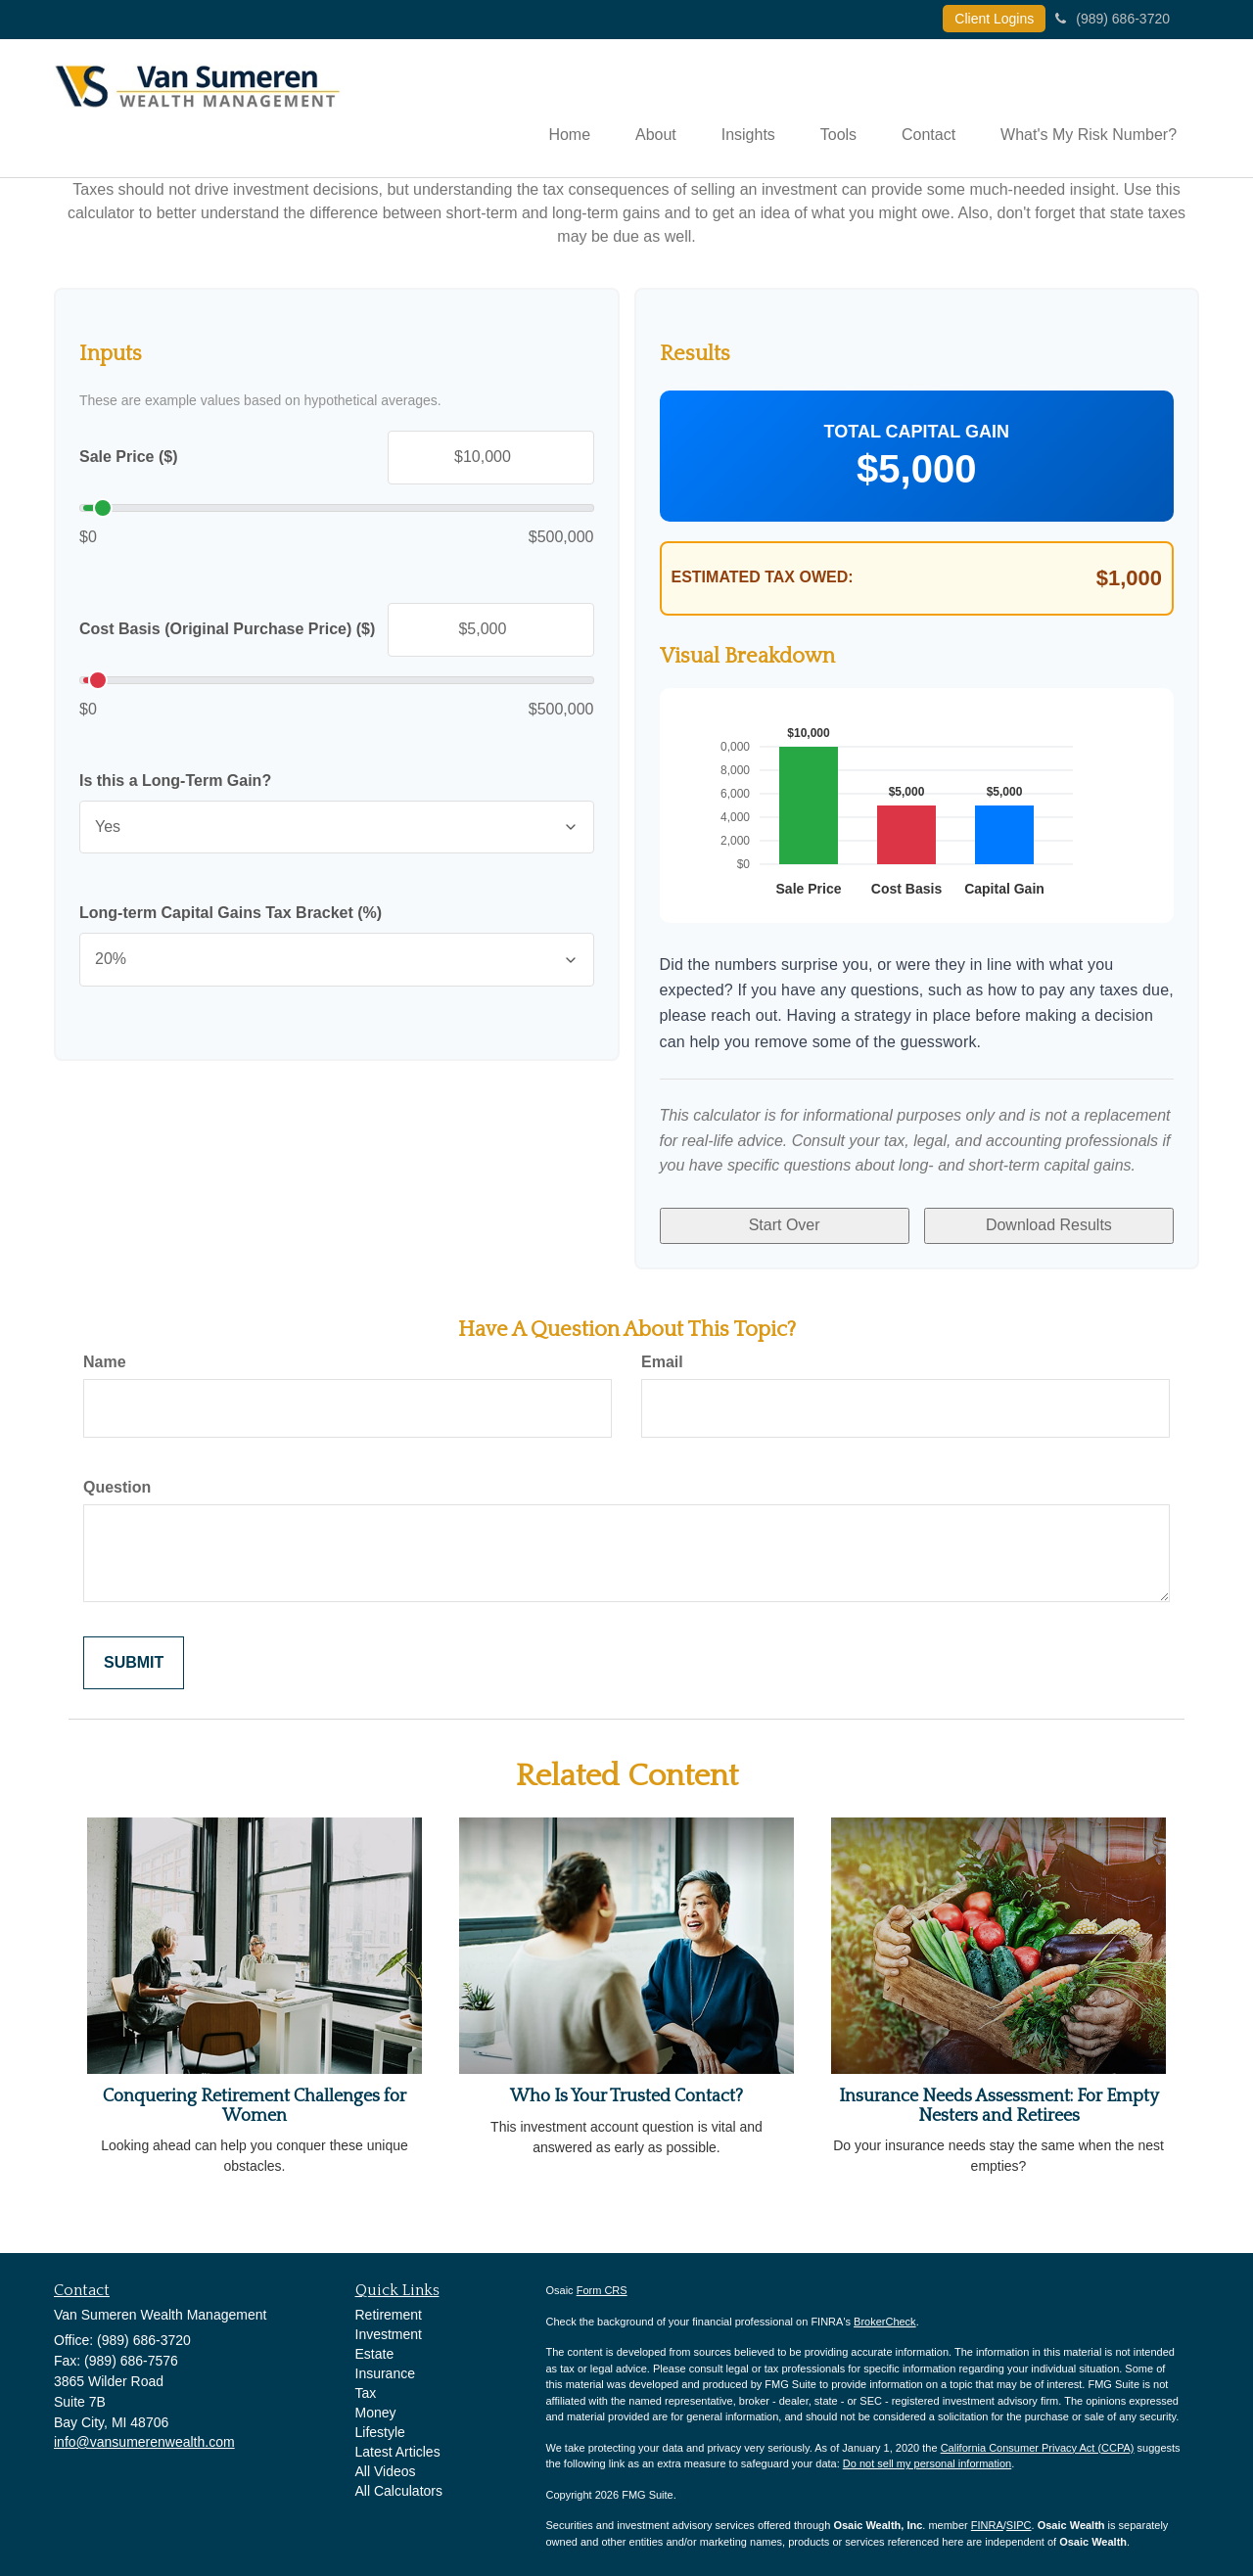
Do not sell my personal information (927, 2455)
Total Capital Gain (916, 433)
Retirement (388, 2307)
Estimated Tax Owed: (763, 579)
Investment (388, 2326)
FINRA (987, 2517)
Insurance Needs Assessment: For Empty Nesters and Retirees (999, 2098)
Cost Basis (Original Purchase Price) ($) (227, 630)
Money (375, 2405)
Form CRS (602, 2282)
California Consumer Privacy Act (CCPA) (1038, 2440)
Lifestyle (380, 2424)
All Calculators (398, 2483)
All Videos (385, 2463)
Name (104, 1354)
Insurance (385, 2365)
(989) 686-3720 (1112, 18)
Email (662, 1354)
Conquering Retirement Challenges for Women (254, 2098)
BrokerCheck (885, 2314)
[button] (638, 109)
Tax (366, 2385)
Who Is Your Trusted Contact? (626, 2088)
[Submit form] (133, 1654)
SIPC (1019, 2517)
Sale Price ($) (128, 458)
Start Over (784, 1222)
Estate (374, 2346)
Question (117, 1479)
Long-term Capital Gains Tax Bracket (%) (230, 914)
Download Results (1049, 1222)
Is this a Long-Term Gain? (175, 781)
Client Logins (994, 18)
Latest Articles (398, 2444)
